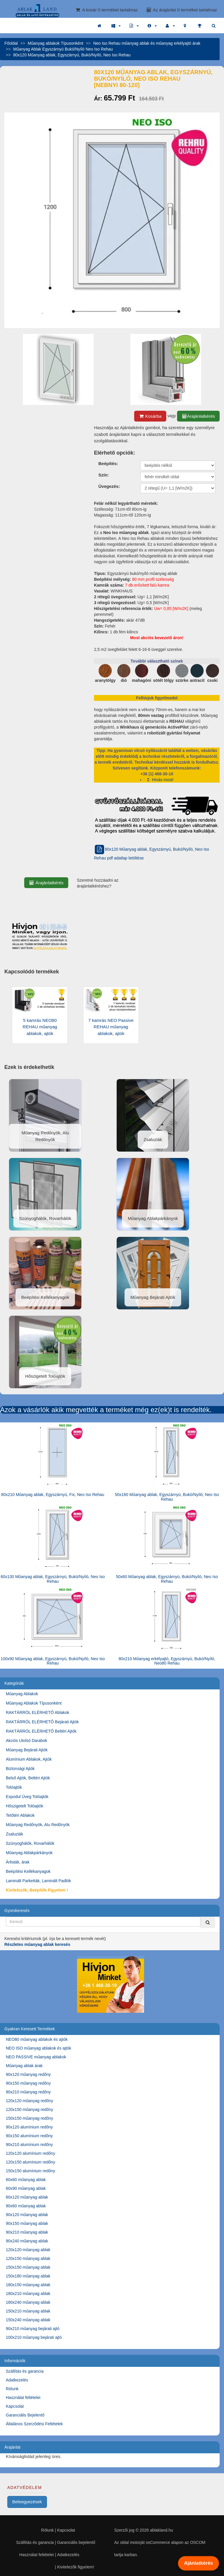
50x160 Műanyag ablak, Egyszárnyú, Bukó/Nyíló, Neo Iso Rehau (167, 1496)
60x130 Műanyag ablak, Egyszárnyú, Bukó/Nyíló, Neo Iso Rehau (53, 1578)
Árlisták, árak (17, 1862)
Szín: (103, 474)
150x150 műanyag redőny (29, 2118)
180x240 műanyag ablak (28, 2302)
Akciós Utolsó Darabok (26, 1740)
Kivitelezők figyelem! (75, 2567)
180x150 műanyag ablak (28, 2284)
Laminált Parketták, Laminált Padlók (38, 1880)
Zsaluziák (14, 1834)
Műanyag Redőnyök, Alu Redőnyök (38, 1824)
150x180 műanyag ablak (28, 2276)
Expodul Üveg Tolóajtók (27, 1796)
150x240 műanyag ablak (28, 2319)
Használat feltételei (23, 2397)
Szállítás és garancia (24, 2371)
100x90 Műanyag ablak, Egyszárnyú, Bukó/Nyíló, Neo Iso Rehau (53, 1660)
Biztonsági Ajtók (20, 1768)
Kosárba (150, 416)
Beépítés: (108, 463)
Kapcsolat (15, 2406)
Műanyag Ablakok (22, 1693)
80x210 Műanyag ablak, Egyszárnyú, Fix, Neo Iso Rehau (52, 1494)
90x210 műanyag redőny (28, 2092)
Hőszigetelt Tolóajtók (24, 1806)
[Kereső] (207, 1922)
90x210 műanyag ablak (27, 2232)
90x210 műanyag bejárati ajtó (33, 2328)
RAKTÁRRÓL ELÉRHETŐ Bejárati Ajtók (42, 1721)
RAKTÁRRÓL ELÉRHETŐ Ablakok (37, 1712)
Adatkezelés (17, 2380)
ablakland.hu (161, 2530)
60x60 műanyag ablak (26, 2179)
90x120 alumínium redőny (29, 2127)
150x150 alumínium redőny (30, 2170)
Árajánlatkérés (198, 416)
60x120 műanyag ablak (27, 2197)
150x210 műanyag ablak (28, 2311)
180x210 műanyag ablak (28, 2293)
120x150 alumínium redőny (30, 2162)
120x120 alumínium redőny (30, 2153)
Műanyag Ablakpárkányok (29, 1852)
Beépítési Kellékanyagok (28, 1871)
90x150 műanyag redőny (28, 2083)
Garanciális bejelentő (76, 2542)
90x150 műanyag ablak (27, 2223)
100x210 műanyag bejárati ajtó (34, 2337)
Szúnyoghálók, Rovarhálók (30, 1843)
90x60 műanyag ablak (26, 2206)
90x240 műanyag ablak (27, 2241)
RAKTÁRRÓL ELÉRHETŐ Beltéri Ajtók (41, 1731)
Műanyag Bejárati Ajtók (27, 1750)
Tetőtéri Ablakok (20, 1815)
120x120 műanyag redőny (29, 2100)
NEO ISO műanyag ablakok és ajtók (38, 2048)
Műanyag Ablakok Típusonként (34, 1703)
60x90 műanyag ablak (26, 2188)
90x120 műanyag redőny (28, 2074)
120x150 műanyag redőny (29, 2109)
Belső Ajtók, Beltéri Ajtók (28, 1778)
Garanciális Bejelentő (25, 2415)
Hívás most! (160, 779)
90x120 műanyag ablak (27, 2214)
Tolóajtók (14, 1787)
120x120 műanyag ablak (28, 2249)
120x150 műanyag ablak (28, 2258)
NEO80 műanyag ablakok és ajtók (37, 2039)
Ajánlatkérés (198, 2563)
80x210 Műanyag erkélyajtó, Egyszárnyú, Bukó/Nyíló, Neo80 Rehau (166, 1660)
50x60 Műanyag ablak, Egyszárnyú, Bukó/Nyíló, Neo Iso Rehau (167, 1578)
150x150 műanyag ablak (28, 2267)
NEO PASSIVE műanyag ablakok (36, 2057)
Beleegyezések (27, 2501)
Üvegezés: (109, 486)
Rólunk (12, 2388)
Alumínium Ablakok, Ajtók (29, 1759)
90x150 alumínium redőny (29, 2135)
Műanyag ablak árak (24, 2065)
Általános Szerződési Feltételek (34, 2423)
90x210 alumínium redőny (29, 2144)
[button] (116, 25)
